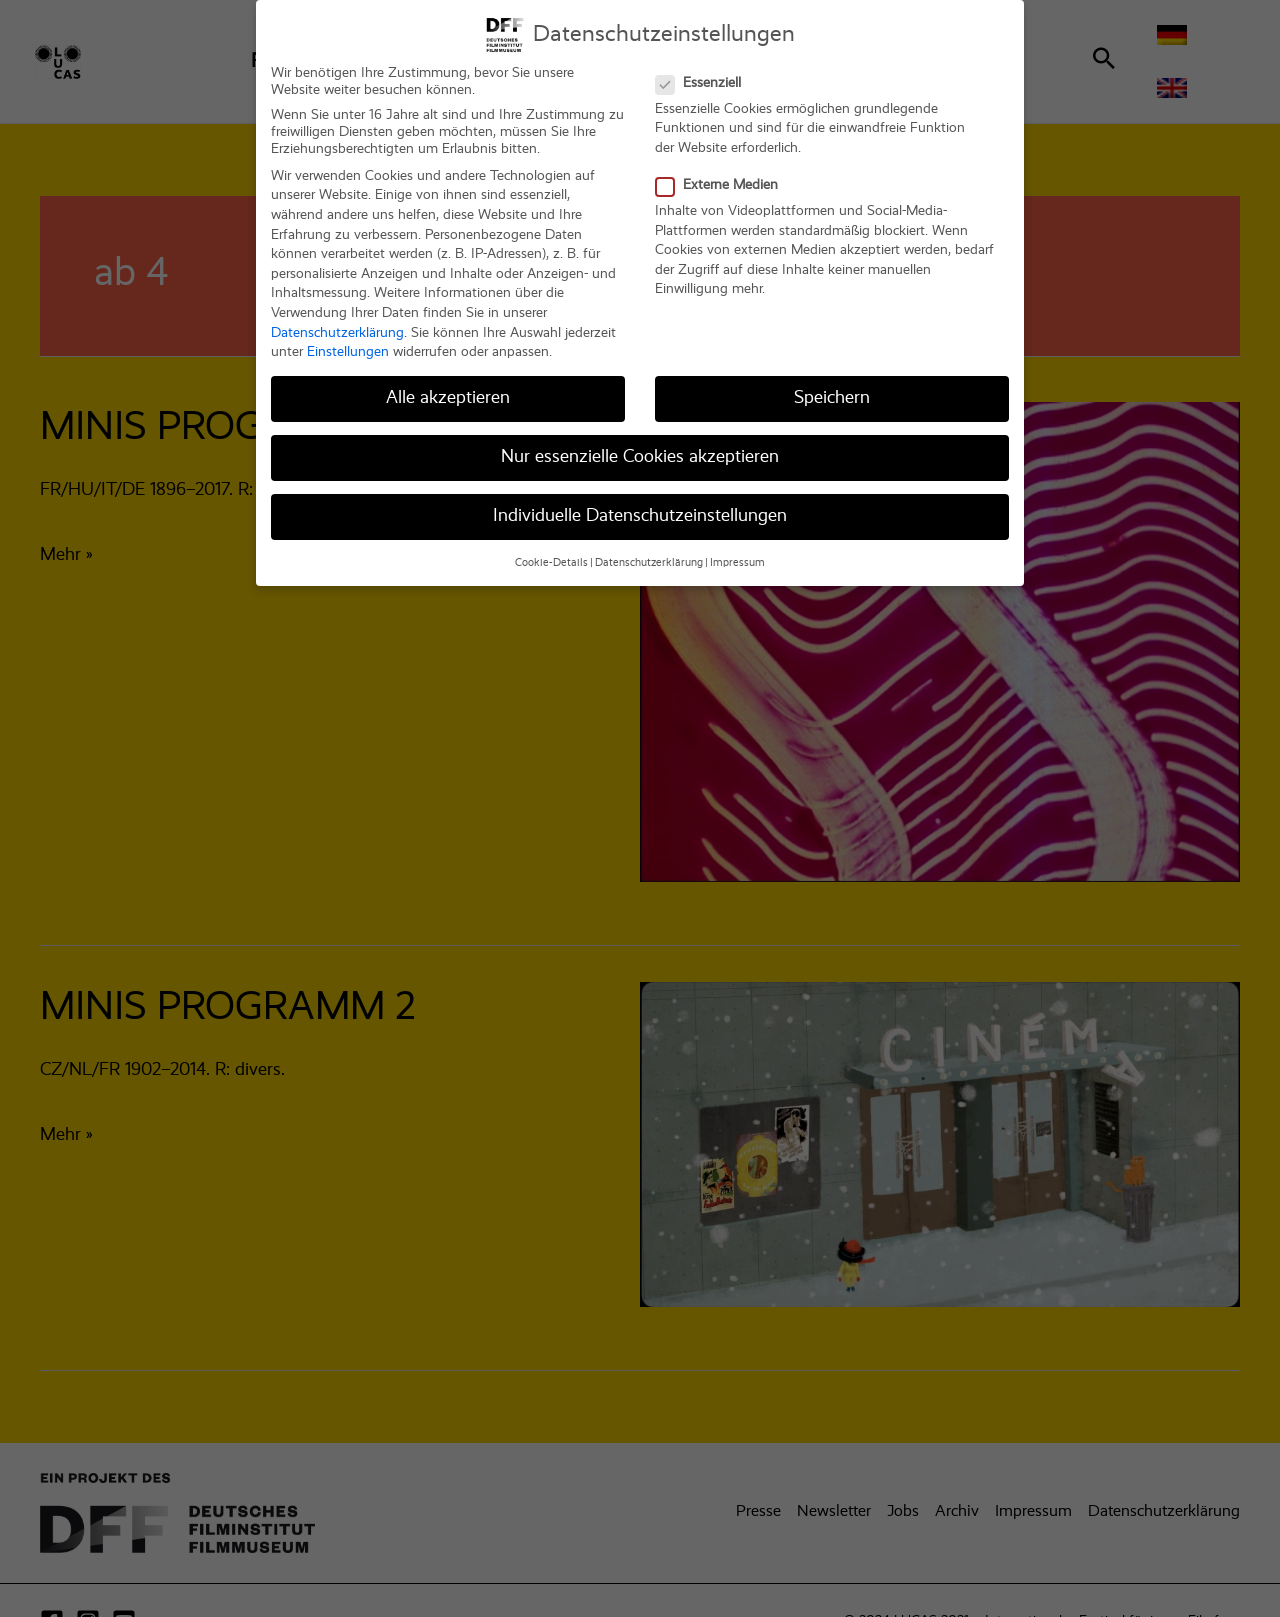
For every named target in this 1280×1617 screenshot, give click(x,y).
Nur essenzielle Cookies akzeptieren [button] (640, 445)
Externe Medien (723, 173)
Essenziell (704, 71)
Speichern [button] (832, 386)
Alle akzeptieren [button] (448, 386)
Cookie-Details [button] (551, 551)
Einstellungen (348, 340)
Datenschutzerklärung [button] (649, 551)
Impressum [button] (737, 551)
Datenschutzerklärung (337, 321)
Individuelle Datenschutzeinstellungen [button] (640, 505)
